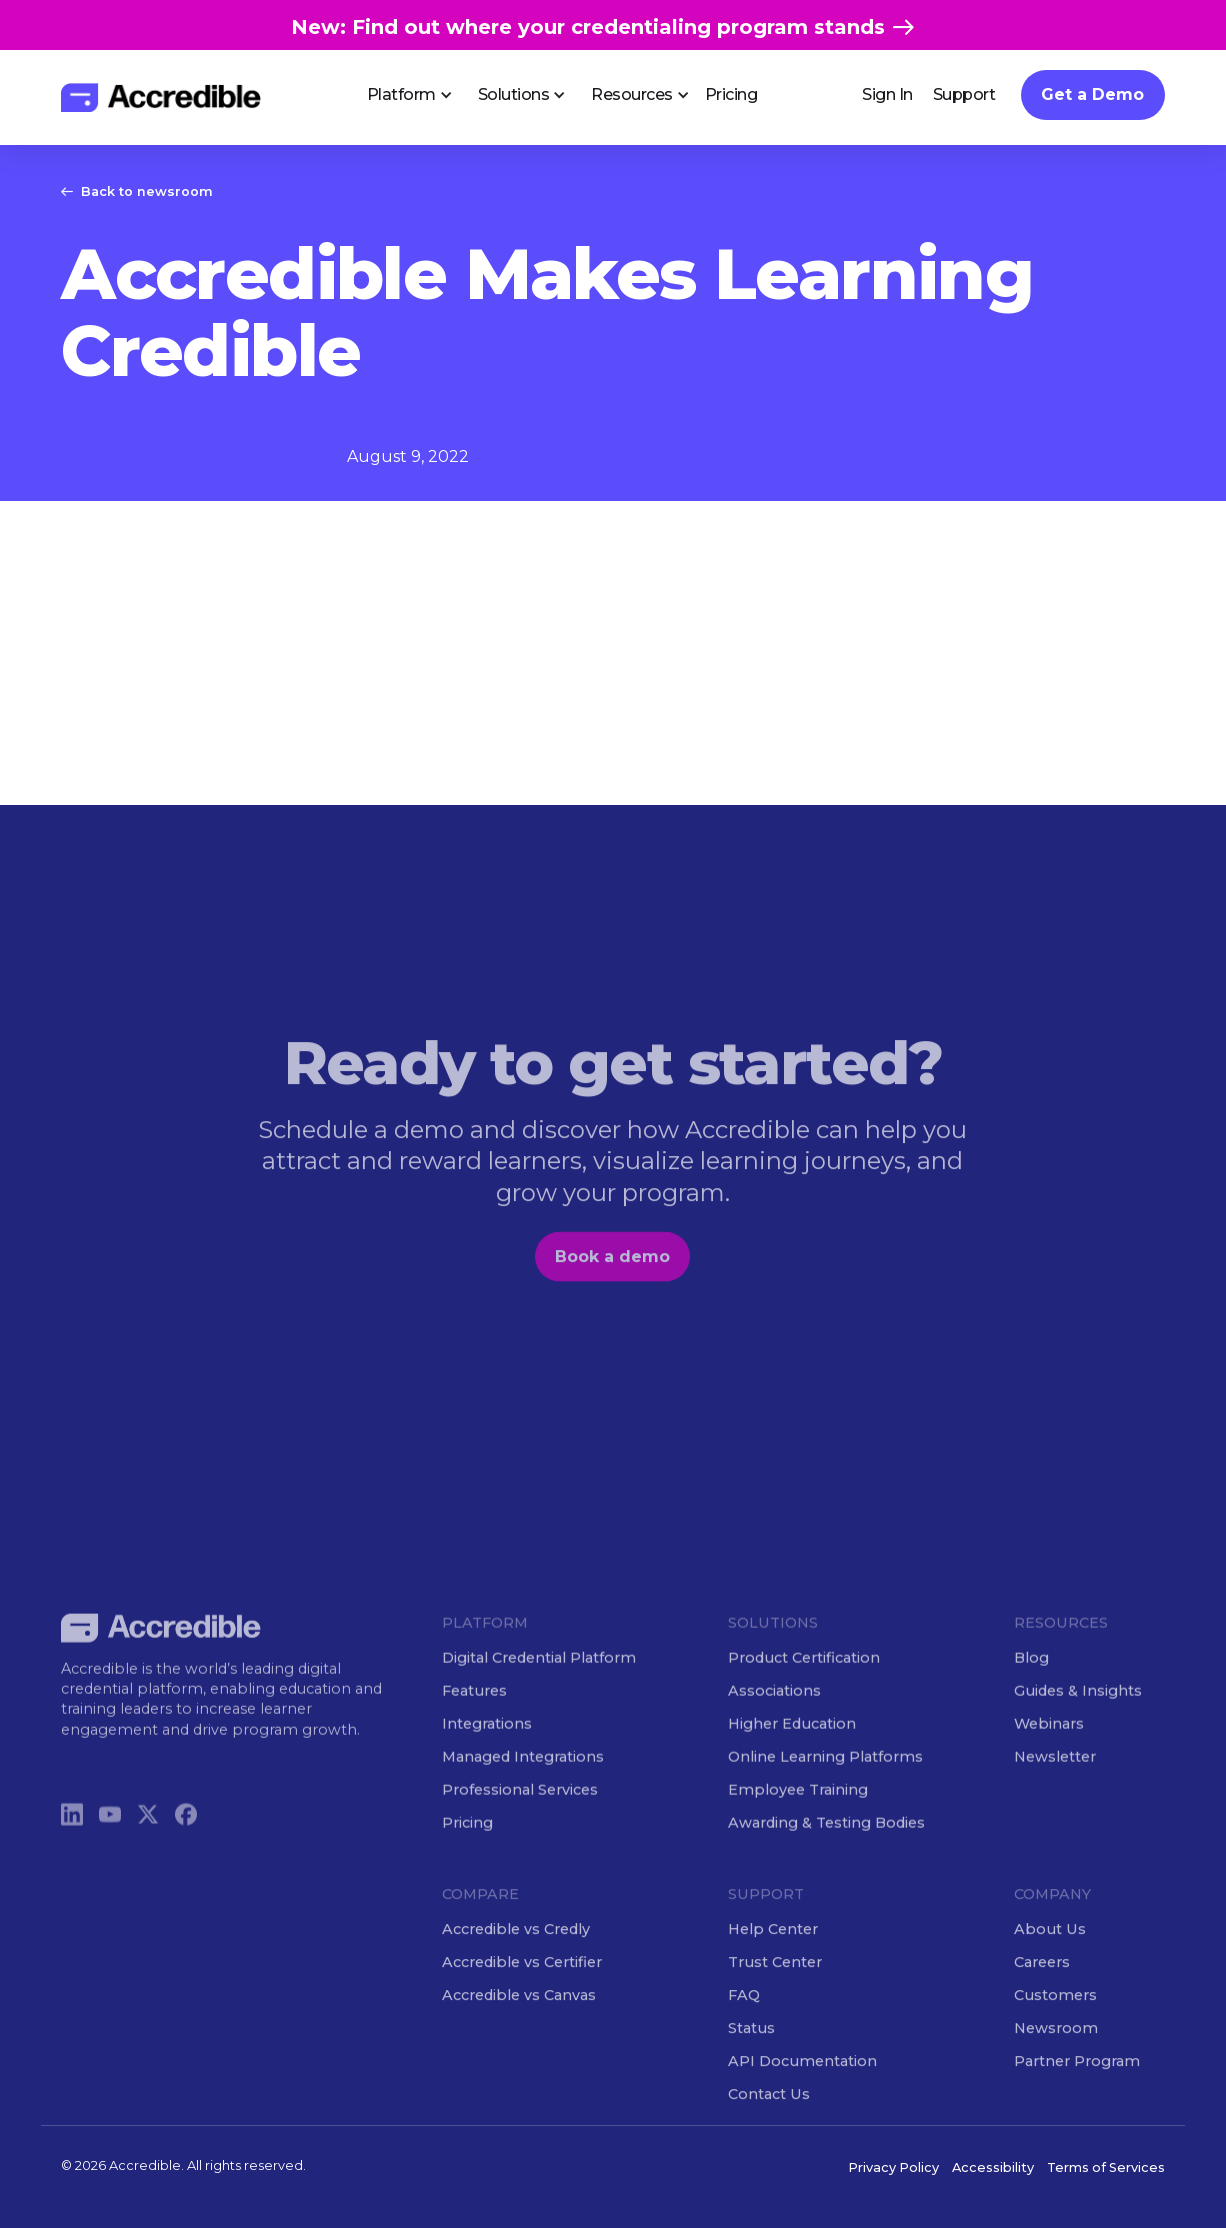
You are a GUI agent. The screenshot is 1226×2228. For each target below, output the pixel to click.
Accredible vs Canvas (519, 2020)
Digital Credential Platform (539, 1682)
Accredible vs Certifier (522, 1987)
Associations (774, 1716)
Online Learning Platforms (825, 1782)
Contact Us (769, 2119)
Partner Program (1077, 2086)
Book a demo (613, 1281)
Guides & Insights (1078, 1716)
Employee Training (798, 1815)
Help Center (773, 1954)
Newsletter (1055, 1782)
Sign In (887, 94)
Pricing (731, 94)
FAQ (744, 2020)
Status (751, 2053)
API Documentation (802, 2086)
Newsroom (1056, 2053)
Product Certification (804, 1682)
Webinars (1049, 1749)
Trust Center (775, 1987)
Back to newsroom (147, 191)
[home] (161, 97)
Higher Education (792, 1749)
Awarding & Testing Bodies (826, 1848)
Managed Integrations (523, 1782)
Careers (1042, 1987)
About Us (1050, 1954)
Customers (1055, 2020)
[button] (402, 95)
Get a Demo (1092, 94)
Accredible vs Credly (516, 1954)
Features (474, 1716)
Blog (1031, 1682)
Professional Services (520, 1815)
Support (964, 94)
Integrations (487, 1749)
